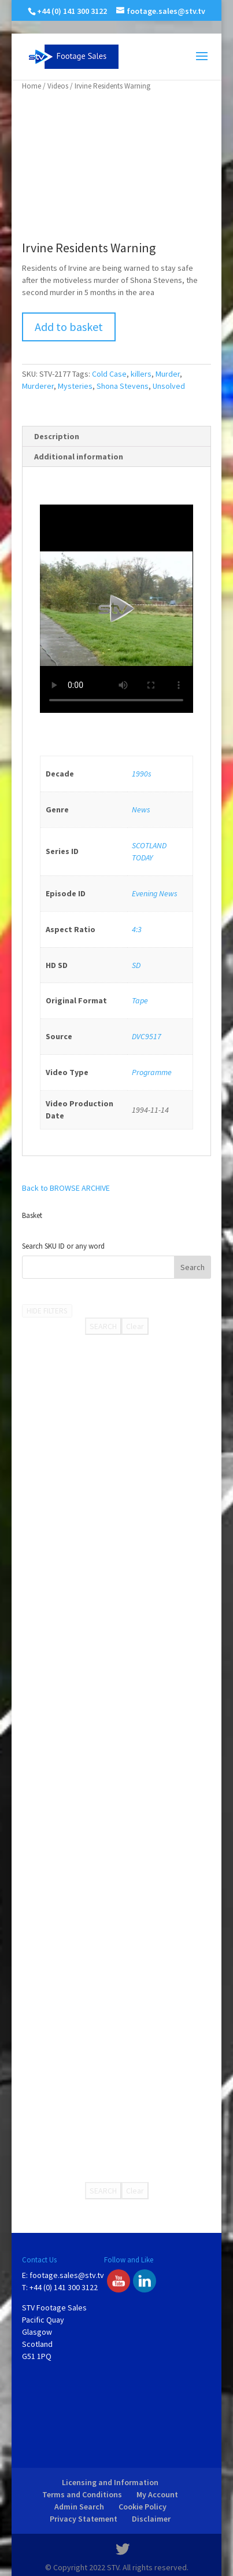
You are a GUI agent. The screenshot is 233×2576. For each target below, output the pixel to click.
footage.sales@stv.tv (66, 2275)
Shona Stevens (123, 386)
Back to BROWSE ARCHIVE (66, 1188)
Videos (57, 86)
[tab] (116, 436)
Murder (168, 374)
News (141, 809)
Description (56, 436)
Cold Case (109, 374)
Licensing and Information (110, 2482)
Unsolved (169, 386)
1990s (141, 773)
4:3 (137, 929)
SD (136, 965)
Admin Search (79, 2506)
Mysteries (75, 386)
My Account (157, 2494)
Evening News (154, 893)
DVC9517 (146, 1036)
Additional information (78, 456)
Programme (152, 1072)
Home (31, 86)
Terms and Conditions (82, 2494)
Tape (140, 1000)
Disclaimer (151, 2519)
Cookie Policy (143, 2506)
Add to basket (69, 326)
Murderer (38, 386)
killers (141, 374)
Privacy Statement (83, 2519)
